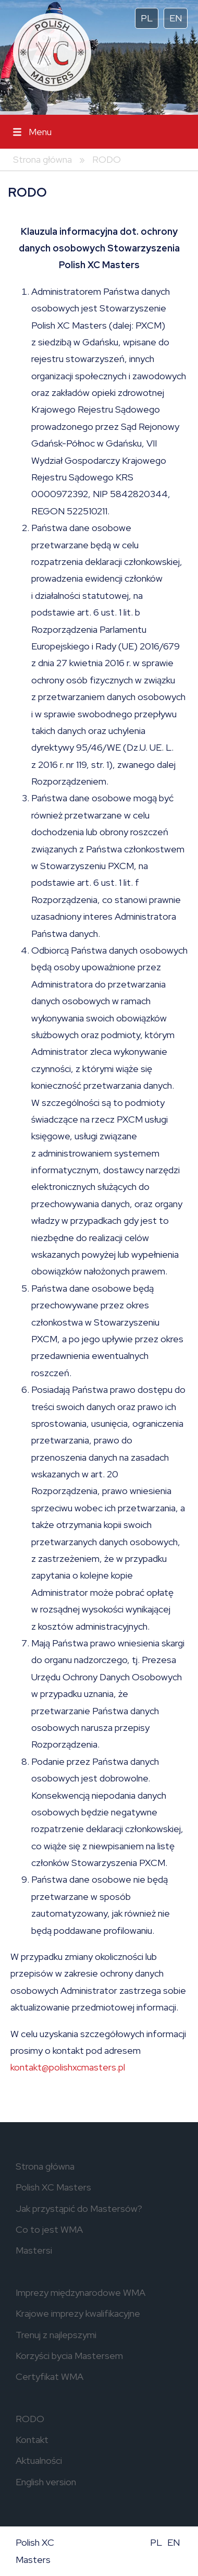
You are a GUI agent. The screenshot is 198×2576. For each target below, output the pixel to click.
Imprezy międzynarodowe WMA (80, 2292)
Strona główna (42, 159)
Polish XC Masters (53, 2187)
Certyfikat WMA (49, 2376)
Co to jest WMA (49, 2229)
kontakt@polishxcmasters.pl (67, 2067)
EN (175, 18)
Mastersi (34, 2250)
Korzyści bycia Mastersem (69, 2356)
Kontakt (32, 2440)
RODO (106, 159)
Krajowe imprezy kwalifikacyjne (78, 2313)
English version (46, 2482)
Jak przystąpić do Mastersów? (79, 2208)
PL (147, 18)
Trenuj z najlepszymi (56, 2335)
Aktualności (39, 2460)
